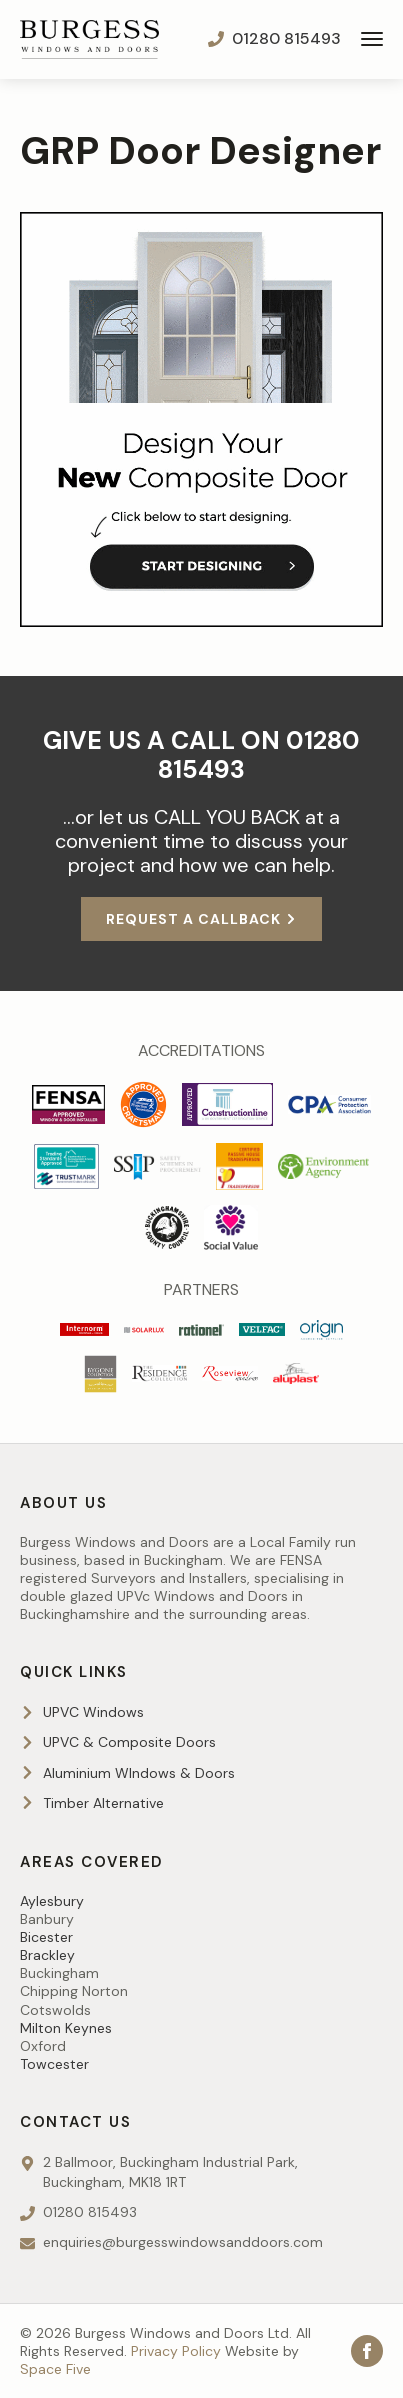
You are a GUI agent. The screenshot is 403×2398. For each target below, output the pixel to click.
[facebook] (367, 2351)
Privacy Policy (176, 2351)
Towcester (54, 2064)
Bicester (46, 1937)
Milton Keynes (66, 2028)
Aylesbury (52, 1901)
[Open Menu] (372, 39)
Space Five (55, 2369)
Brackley (47, 1955)
